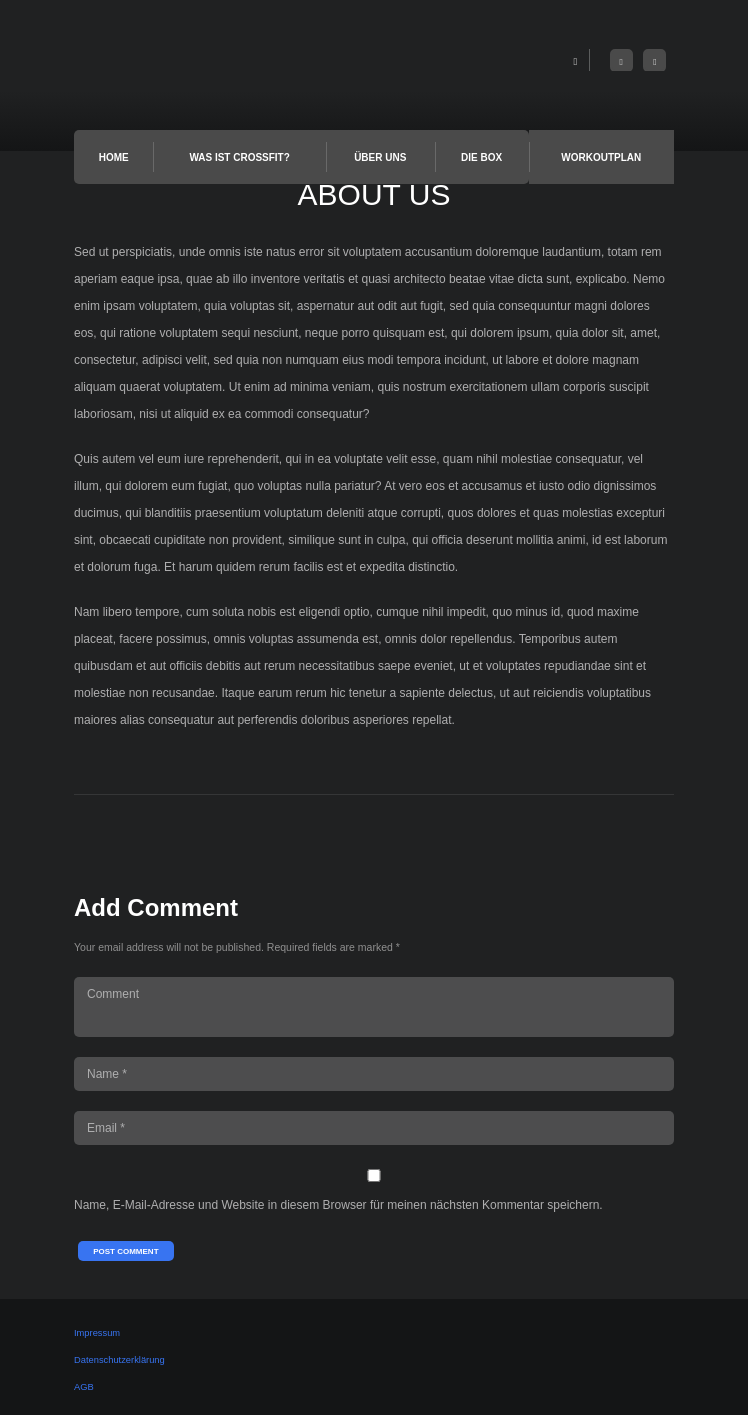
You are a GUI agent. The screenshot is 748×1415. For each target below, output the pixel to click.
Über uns (380, 157)
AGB (84, 1387)
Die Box (481, 157)
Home (114, 157)
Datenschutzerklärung (119, 1360)
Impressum (97, 1333)
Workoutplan (601, 157)
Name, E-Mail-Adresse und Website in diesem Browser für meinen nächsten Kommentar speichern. (338, 1205)
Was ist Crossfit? (239, 157)
